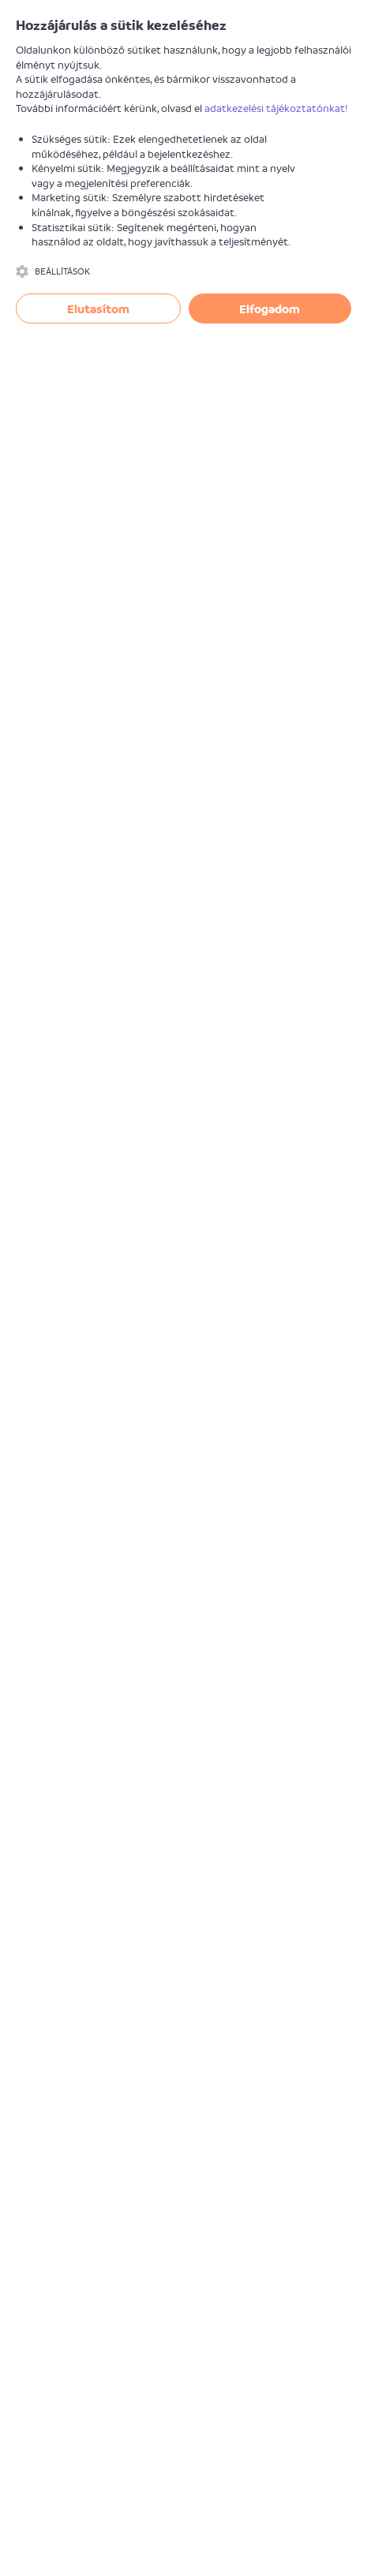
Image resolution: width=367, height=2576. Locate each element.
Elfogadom (269, 308)
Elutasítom (98, 308)
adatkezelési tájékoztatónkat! (276, 107)
